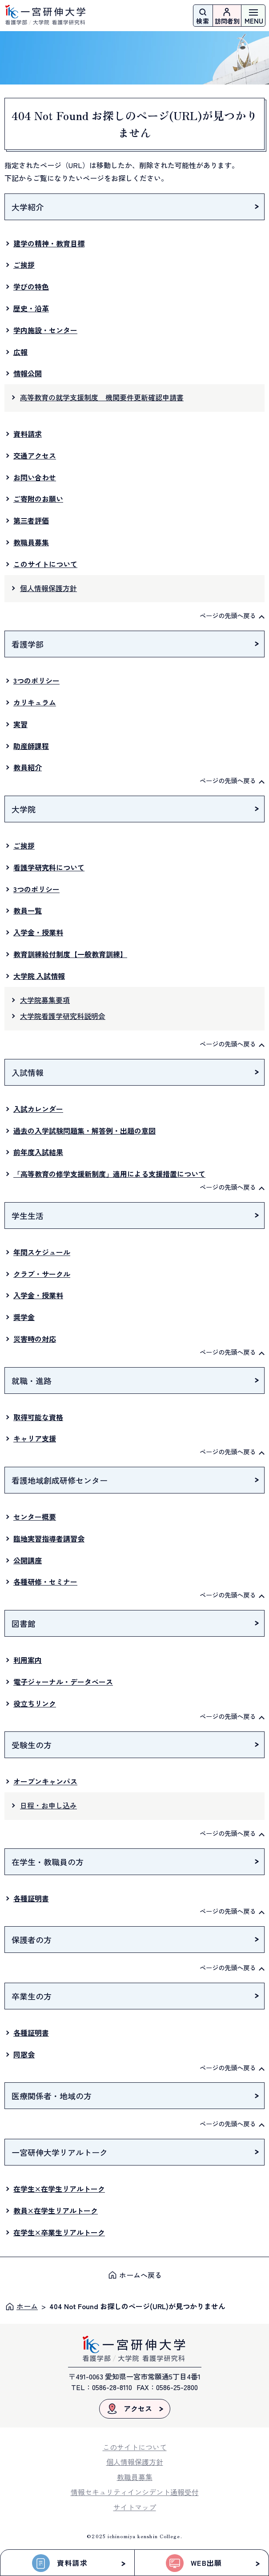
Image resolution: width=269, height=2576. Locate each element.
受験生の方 (32, 1745)
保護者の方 (32, 1939)
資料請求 (27, 433)
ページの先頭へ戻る (228, 615)
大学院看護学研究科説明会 (62, 1015)
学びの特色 (31, 286)
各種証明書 (31, 1898)
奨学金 (24, 1317)
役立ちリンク (34, 1703)
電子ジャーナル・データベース (63, 1681)
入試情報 (28, 1072)
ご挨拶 (24, 264)
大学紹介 (28, 207)
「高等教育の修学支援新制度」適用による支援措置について (109, 1173)
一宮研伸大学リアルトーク (60, 2152)
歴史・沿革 (31, 308)
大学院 (24, 809)
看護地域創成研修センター (60, 1480)
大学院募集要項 (45, 999)
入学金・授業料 (38, 932)
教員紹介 (27, 767)
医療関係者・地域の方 (52, 2095)
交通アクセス (34, 455)
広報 (20, 351)
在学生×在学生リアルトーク (59, 2188)
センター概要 (34, 1516)
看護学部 (28, 644)
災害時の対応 (34, 1338)
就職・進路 (32, 1380)
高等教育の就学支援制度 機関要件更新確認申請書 (102, 397)
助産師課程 (31, 746)
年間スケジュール (41, 1252)
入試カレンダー (38, 1108)
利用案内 (27, 1659)
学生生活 (28, 1215)
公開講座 (27, 1560)
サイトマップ (134, 2507)
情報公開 (27, 373)
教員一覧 (27, 910)
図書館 (24, 1623)
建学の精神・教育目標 (48, 243)
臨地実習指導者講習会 (48, 1538)
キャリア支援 (34, 1438)
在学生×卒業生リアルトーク (59, 2232)
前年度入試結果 (38, 1152)
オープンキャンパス (45, 1781)
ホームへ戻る (140, 2275)
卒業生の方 (32, 1996)
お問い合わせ (34, 477)
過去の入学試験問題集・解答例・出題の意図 (84, 1130)
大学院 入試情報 (39, 975)
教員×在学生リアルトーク (55, 2210)
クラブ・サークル (41, 1273)
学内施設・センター (45, 330)
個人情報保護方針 (48, 588)
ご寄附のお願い (38, 498)
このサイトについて (45, 564)
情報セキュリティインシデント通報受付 (135, 2492)
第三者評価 (31, 520)
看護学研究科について (48, 867)
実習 (20, 724)
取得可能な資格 (38, 1417)
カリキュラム (34, 702)
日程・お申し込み (48, 1805)
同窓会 (24, 2054)
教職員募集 (31, 542)
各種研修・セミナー (45, 1581)
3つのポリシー (36, 680)
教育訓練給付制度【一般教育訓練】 (70, 954)
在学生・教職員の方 (48, 1862)
